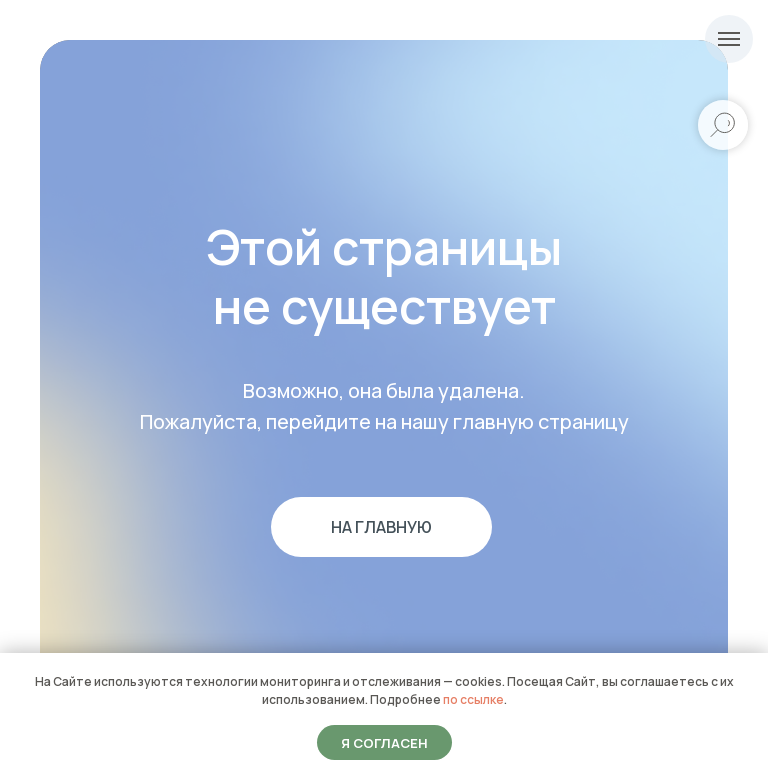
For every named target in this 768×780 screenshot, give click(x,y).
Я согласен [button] (384, 743)
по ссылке (473, 699)
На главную (381, 527)
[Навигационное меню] (729, 39)
